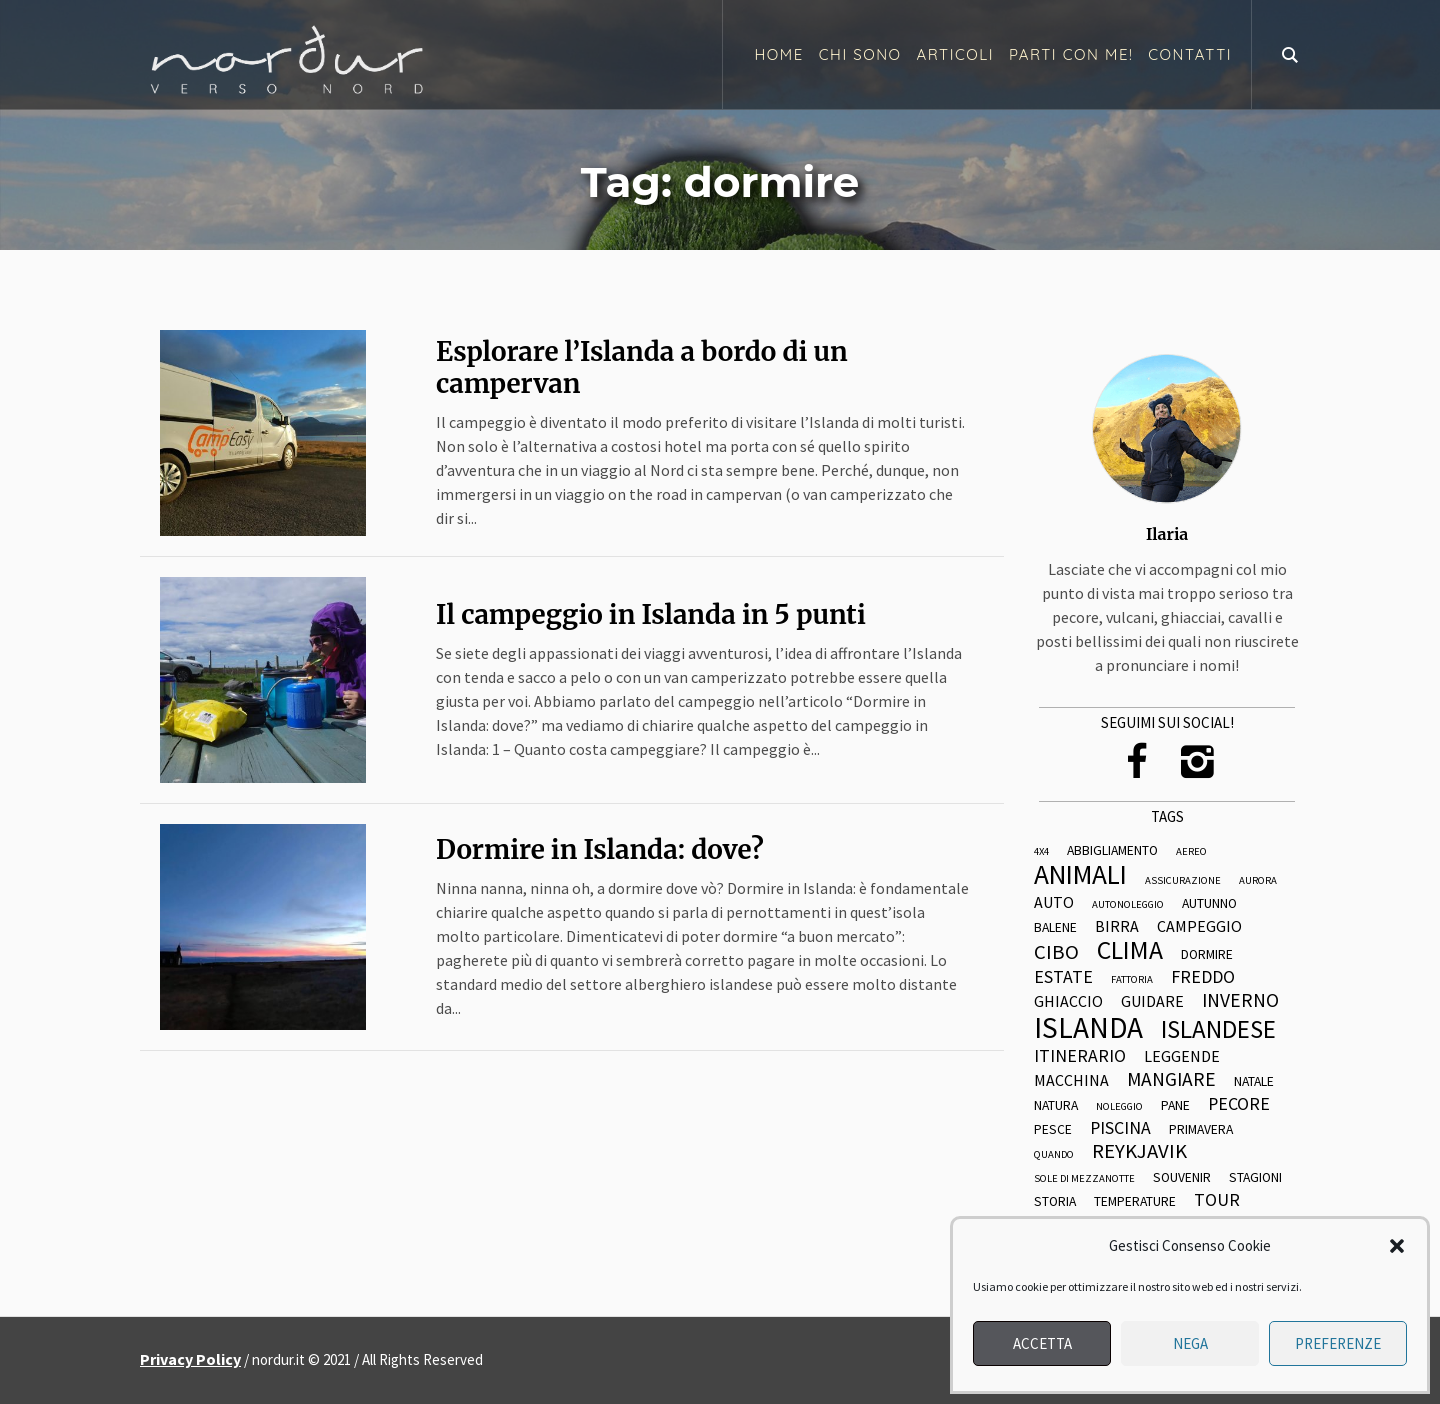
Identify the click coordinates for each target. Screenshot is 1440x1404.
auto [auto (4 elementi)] (1054, 903)
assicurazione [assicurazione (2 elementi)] (1183, 881)
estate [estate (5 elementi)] (1063, 977)
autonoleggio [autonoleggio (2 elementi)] (1128, 905)
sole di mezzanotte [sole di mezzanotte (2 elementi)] (1084, 1179)
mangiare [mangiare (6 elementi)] (1171, 1080)
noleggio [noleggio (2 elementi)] (1119, 1107)
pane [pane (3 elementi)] (1175, 1106)
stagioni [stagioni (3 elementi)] (1255, 1178)
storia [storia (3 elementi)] (1055, 1202)
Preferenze (1338, 1343)
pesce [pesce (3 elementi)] (1053, 1130)
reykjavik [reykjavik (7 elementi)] (1139, 1151)
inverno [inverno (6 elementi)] (1240, 1001)
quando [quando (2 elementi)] (1054, 1155)
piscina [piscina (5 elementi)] (1120, 1128)
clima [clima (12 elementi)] (1130, 951)
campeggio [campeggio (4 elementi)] (1199, 927)
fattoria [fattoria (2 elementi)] (1132, 980)
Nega (1190, 1343)
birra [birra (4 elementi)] (1117, 927)
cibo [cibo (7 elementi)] (1056, 952)
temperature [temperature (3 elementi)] (1135, 1202)
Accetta (1042, 1343)
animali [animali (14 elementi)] (1080, 874)
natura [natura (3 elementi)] (1056, 1106)
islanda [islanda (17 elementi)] (1088, 1027)
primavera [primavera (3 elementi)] (1201, 1130)
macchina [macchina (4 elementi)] (1071, 1081)
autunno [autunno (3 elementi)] (1209, 904)
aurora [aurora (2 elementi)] (1258, 881)
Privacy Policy (190, 1359)
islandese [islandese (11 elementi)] (1218, 1029)
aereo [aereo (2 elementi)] (1191, 852)
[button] (1397, 1246)
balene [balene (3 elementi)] (1055, 928)
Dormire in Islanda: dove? (600, 849)
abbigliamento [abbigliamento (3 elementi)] (1112, 851)
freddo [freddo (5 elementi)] (1203, 977)
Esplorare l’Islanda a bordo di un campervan (642, 367)
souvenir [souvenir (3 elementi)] (1182, 1178)
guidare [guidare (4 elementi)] (1152, 1002)
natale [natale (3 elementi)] (1254, 1082)
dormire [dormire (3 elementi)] (1207, 955)
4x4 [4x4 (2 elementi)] (1041, 852)
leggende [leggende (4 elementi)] (1182, 1057)
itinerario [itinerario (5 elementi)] (1080, 1056)
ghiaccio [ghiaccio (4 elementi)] (1068, 1002)
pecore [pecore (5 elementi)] (1239, 1104)
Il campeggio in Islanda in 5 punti (651, 614)
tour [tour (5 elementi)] (1217, 1200)
